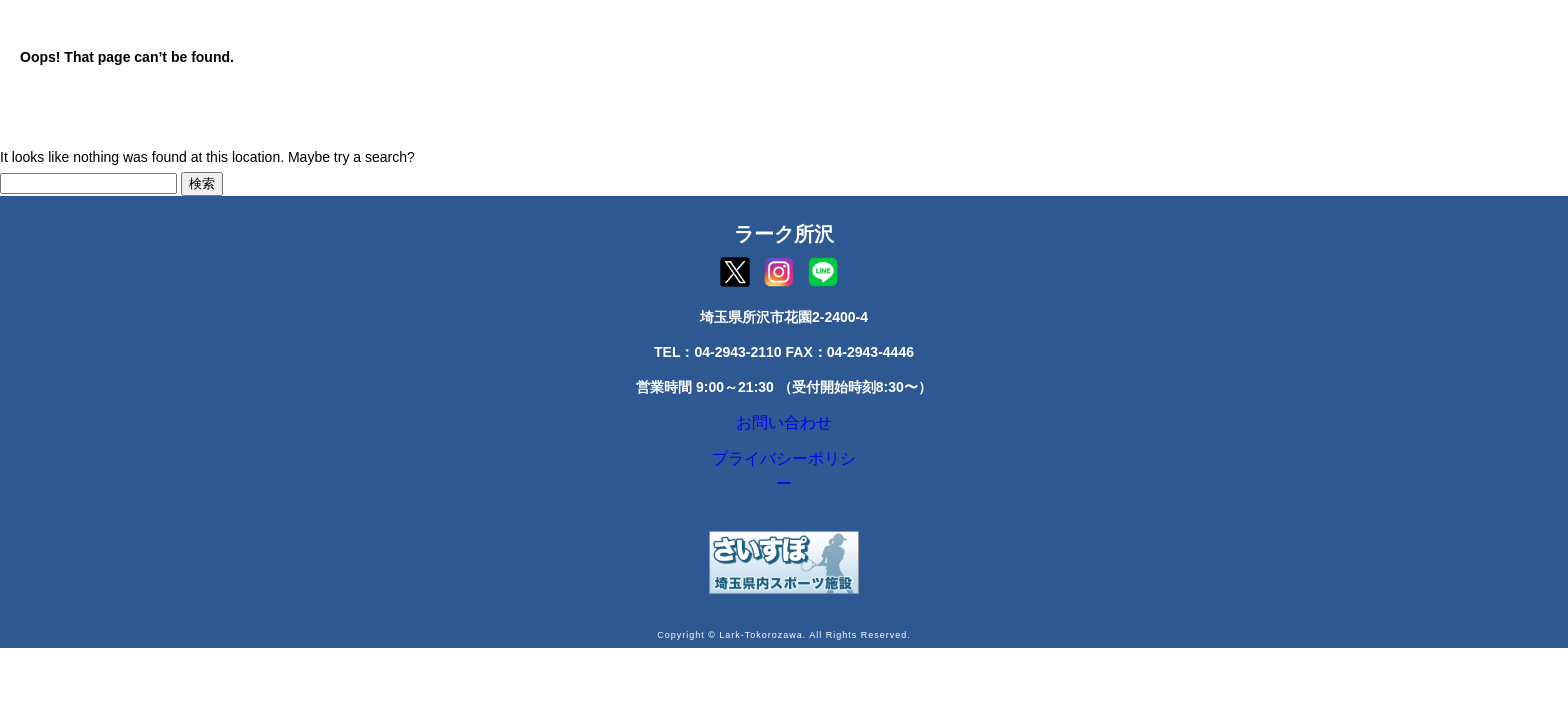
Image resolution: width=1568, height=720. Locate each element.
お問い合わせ (784, 427)
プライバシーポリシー (784, 473)
